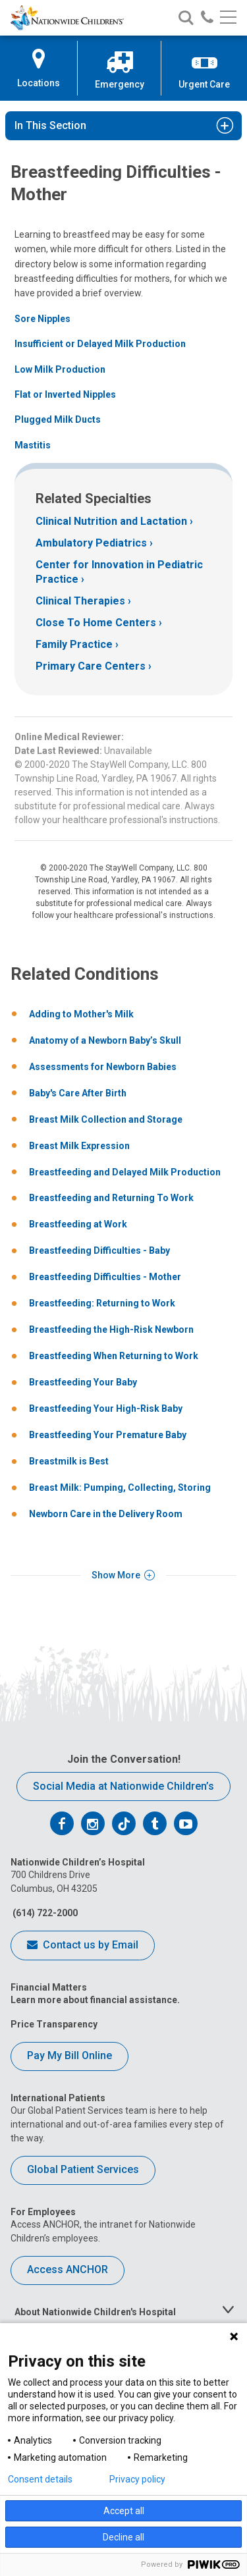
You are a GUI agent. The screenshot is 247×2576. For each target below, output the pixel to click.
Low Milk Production (59, 369)
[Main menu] (228, 18)
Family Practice (74, 644)
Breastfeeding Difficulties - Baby (99, 1250)
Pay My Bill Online (69, 2055)
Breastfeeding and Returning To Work (111, 1198)
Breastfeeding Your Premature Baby (107, 1435)
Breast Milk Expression (79, 1145)
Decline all (123, 2537)
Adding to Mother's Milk (81, 1014)
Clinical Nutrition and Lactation (111, 521)
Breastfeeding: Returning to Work (102, 1303)
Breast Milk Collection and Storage (105, 1119)
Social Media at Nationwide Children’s (123, 1786)
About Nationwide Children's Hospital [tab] (95, 2312)
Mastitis (32, 445)
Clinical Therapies (80, 601)
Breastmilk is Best (69, 1461)
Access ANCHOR (67, 2269)
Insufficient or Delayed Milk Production (100, 343)
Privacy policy (137, 2479)
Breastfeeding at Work (78, 1224)
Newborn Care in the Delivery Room (105, 1514)
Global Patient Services (83, 2169)
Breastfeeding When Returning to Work (113, 1356)
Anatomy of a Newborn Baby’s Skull (105, 1040)
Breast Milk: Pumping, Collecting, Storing (120, 1487)
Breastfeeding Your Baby (83, 1382)
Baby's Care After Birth (77, 1093)
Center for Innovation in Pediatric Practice (119, 571)
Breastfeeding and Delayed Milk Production (125, 1172)
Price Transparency (54, 2024)
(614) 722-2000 (44, 1913)
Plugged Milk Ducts (57, 419)
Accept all (123, 2511)
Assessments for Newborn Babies (103, 1066)
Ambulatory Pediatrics (91, 543)
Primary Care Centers (91, 666)
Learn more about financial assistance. (95, 2000)
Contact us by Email (82, 1946)
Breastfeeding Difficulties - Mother (105, 1277)
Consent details (40, 2479)
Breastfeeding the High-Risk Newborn (111, 1329)
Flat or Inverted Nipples (65, 394)
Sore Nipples (42, 318)
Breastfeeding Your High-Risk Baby (105, 1408)
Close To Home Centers (96, 622)
